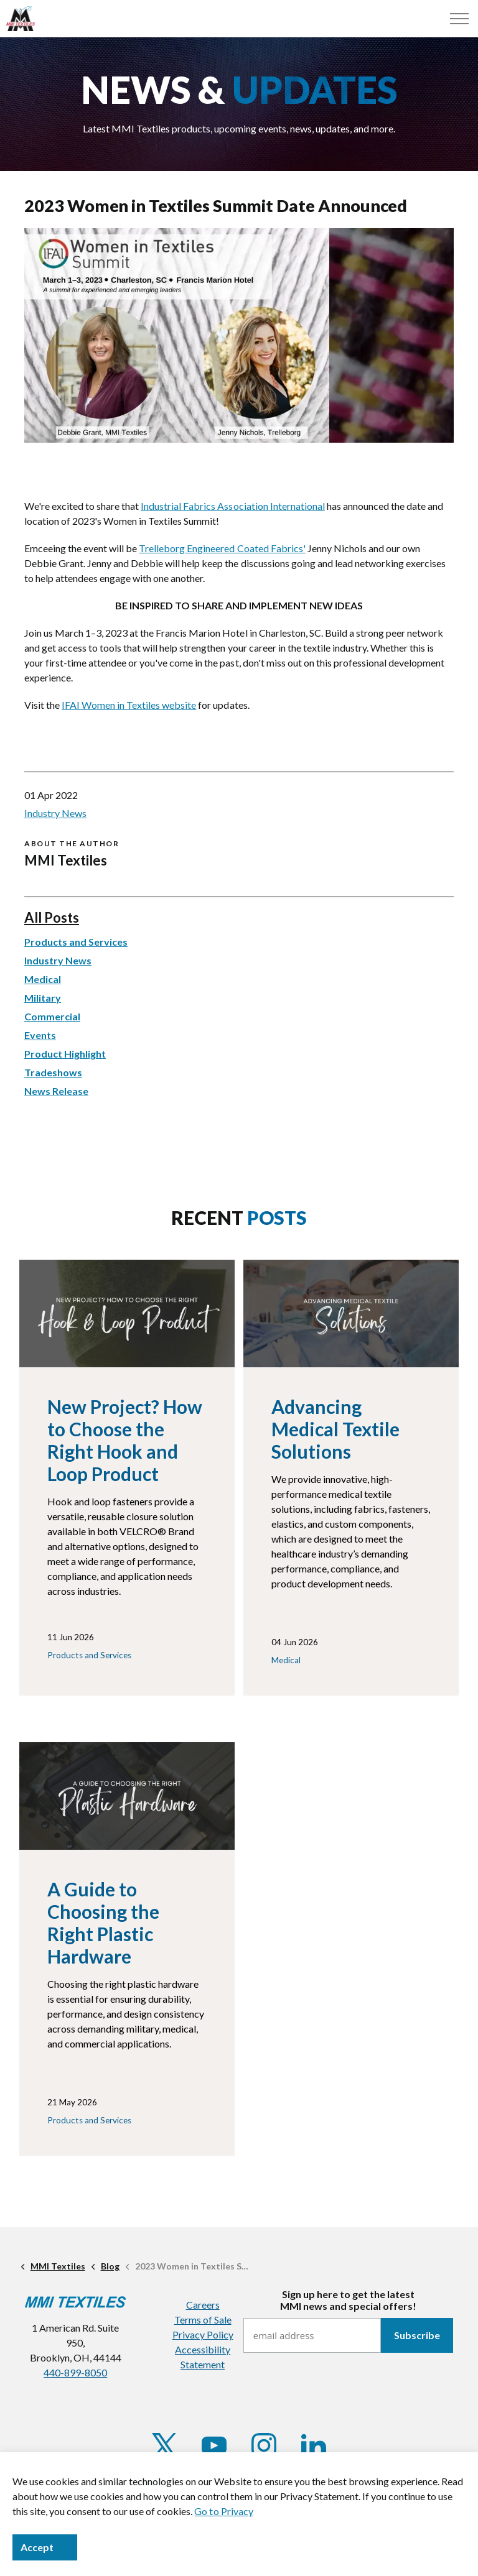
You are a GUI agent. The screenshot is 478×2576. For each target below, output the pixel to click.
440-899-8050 (75, 2372)
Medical (42, 979)
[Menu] (459, 18)
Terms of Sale (203, 2319)
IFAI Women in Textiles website (129, 705)
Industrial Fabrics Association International (232, 506)
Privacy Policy (202, 2334)
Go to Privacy (223, 2511)
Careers (203, 2305)
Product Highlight (65, 1053)
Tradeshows (53, 1072)
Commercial (52, 1016)
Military (42, 998)
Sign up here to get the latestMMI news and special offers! (348, 2300)
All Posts (51, 917)
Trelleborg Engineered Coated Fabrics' (222, 548)
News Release (56, 1091)
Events (40, 1035)
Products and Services (76, 942)
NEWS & (238, 89)
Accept (45, 2547)
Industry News (55, 813)
